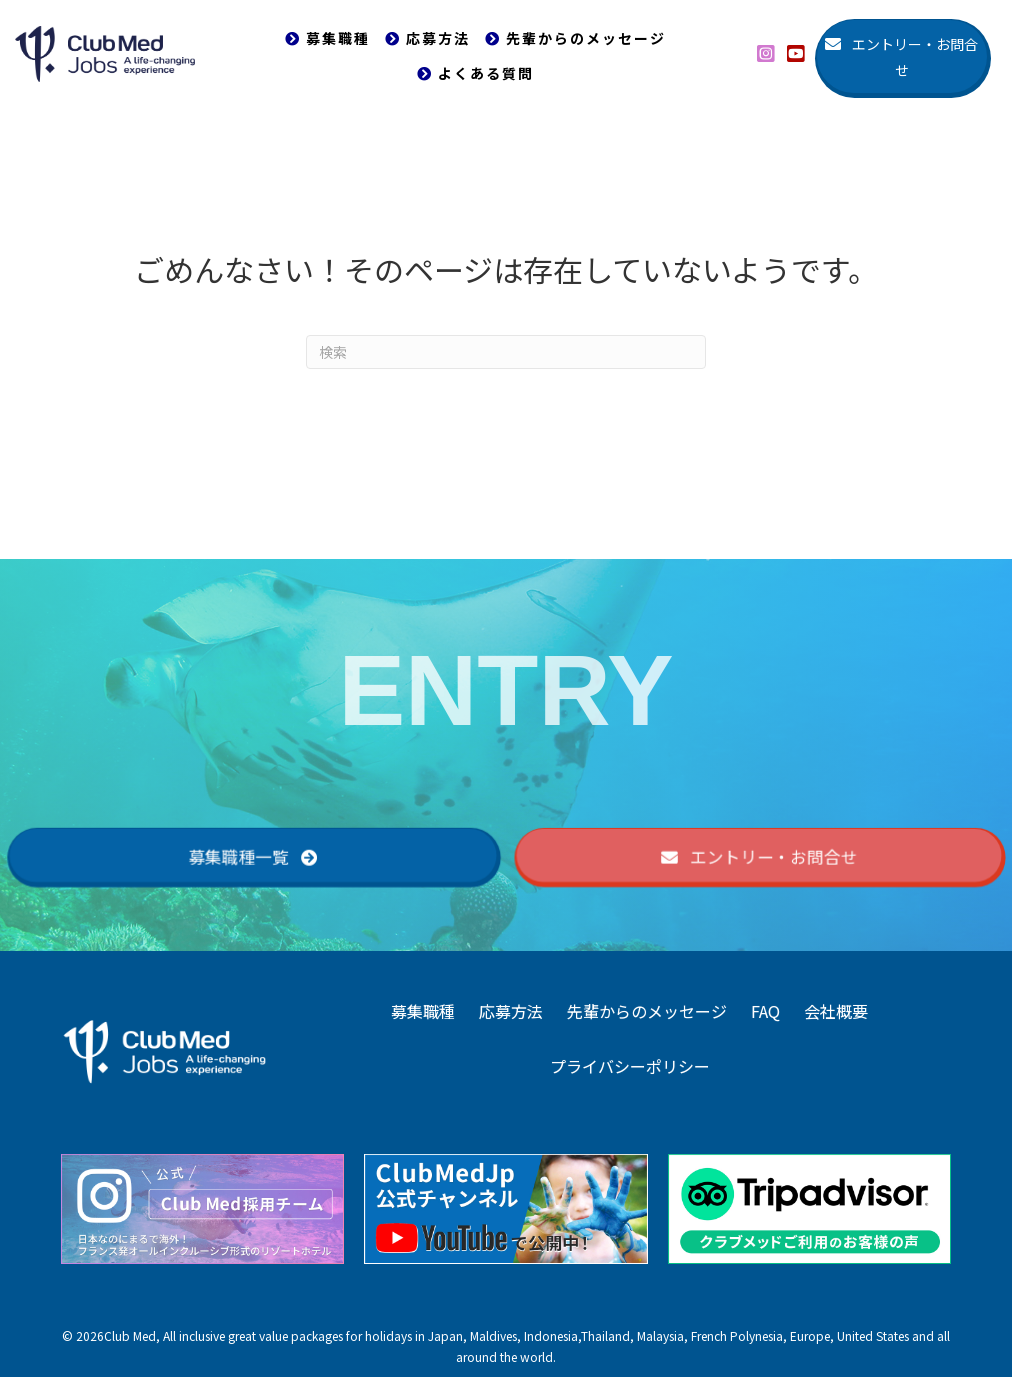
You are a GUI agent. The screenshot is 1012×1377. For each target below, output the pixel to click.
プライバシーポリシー (630, 1066)
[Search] (506, 352)
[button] (766, 54)
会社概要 (836, 1011)
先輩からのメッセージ (647, 1011)
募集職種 (423, 1011)
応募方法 (511, 1011)
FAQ (765, 1011)
